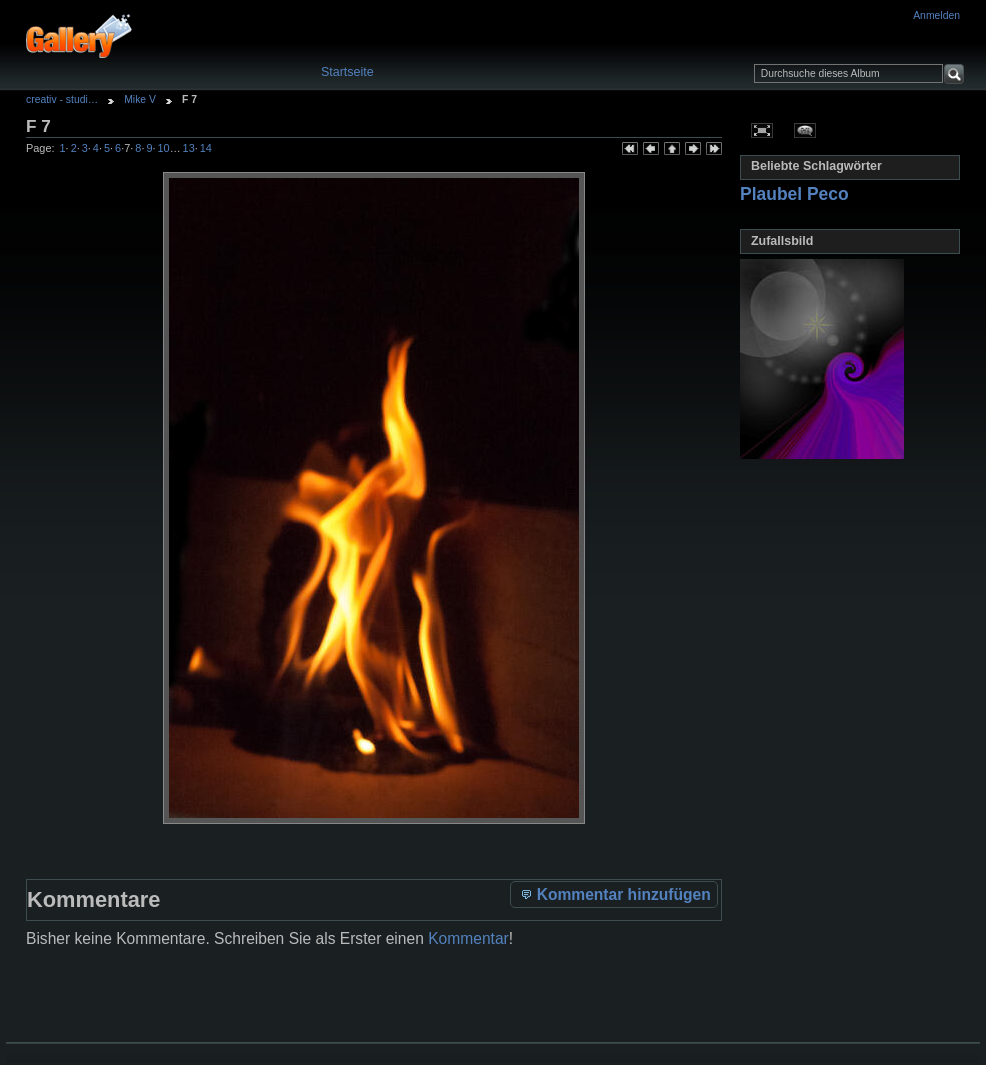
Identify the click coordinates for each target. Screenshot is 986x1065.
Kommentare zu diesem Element (805, 130)
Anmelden (936, 15)
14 (206, 148)
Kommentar (468, 938)
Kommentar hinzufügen (614, 894)
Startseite (347, 72)
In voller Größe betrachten (762, 130)
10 (164, 148)
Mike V (140, 99)
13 (189, 148)
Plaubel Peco (794, 194)
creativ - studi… (62, 99)
